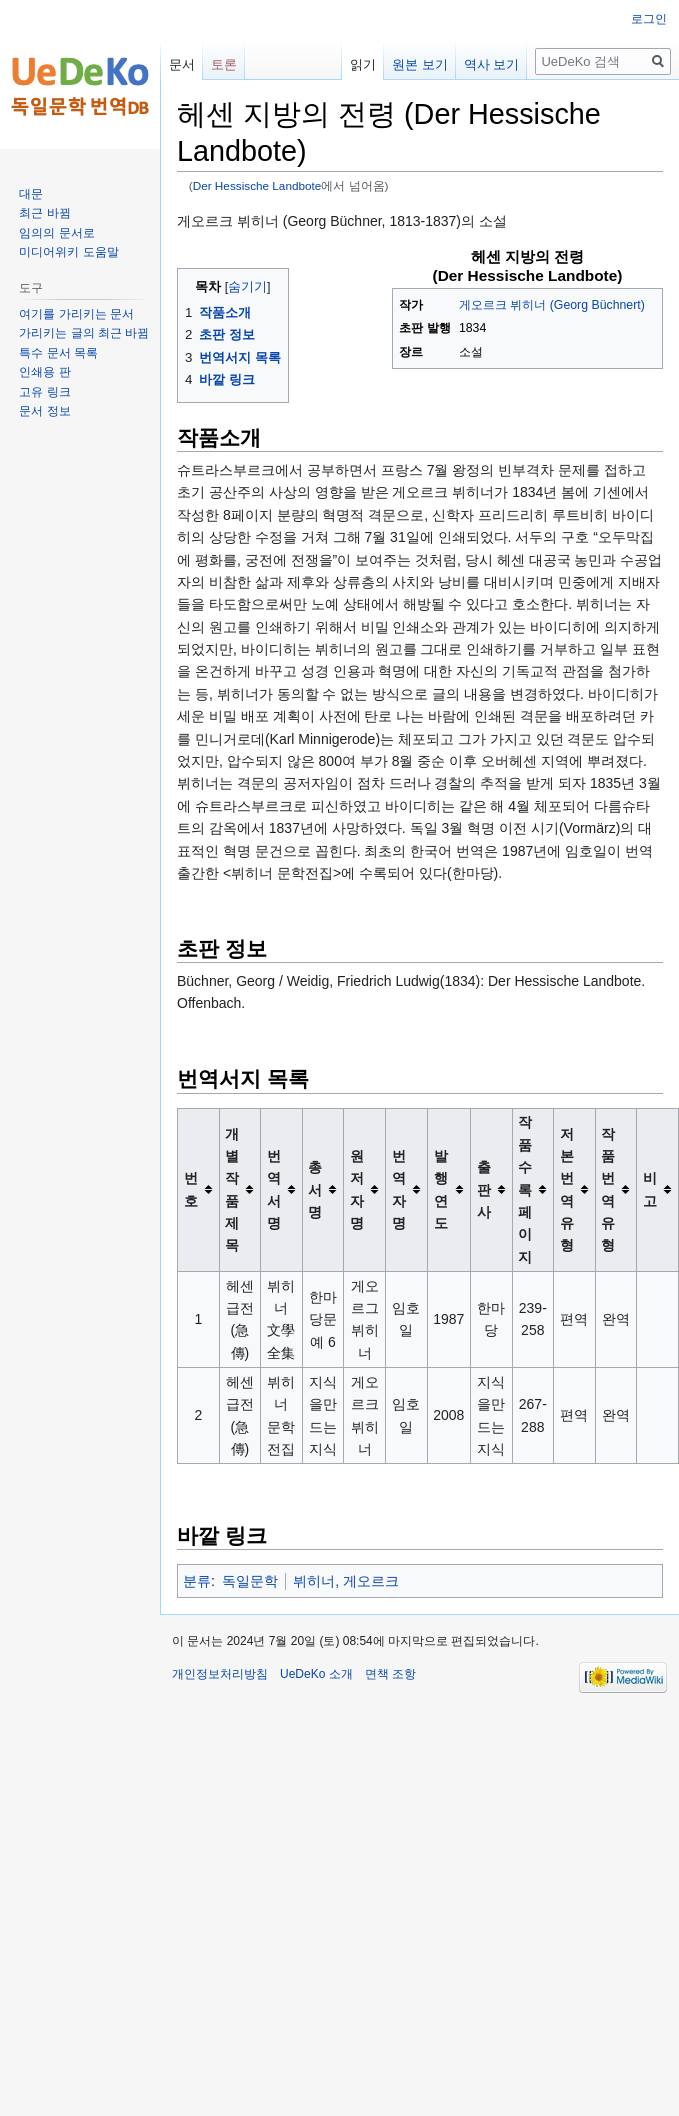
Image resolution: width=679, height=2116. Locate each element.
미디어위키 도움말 (68, 252)
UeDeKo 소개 (316, 1674)
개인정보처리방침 (220, 1674)
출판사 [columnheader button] (484, 1189)
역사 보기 (473, 64)
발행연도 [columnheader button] (441, 1189)
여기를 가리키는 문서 (76, 314)
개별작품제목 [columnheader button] (232, 1190)
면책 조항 (390, 1674)
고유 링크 (44, 392)
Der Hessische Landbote (257, 185)
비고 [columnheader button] (650, 1189)
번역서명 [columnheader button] (274, 1189)
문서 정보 (44, 411)
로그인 (649, 19)
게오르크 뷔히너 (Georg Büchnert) (552, 305)
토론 (224, 64)
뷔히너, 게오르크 (346, 1581)
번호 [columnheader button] (191, 1189)
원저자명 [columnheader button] (357, 1189)
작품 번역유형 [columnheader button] (608, 1190)
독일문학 (250, 1581)
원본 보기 (402, 64)
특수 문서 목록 (58, 353)
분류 (197, 1581)
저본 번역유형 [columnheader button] (567, 1190)
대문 (31, 194)
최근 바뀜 (44, 213)
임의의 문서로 (56, 233)
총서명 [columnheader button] (315, 1189)
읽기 (345, 64)
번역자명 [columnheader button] (399, 1189)
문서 (182, 64)
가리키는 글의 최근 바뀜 (84, 333)
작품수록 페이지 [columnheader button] (525, 1189)
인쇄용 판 (44, 372)
